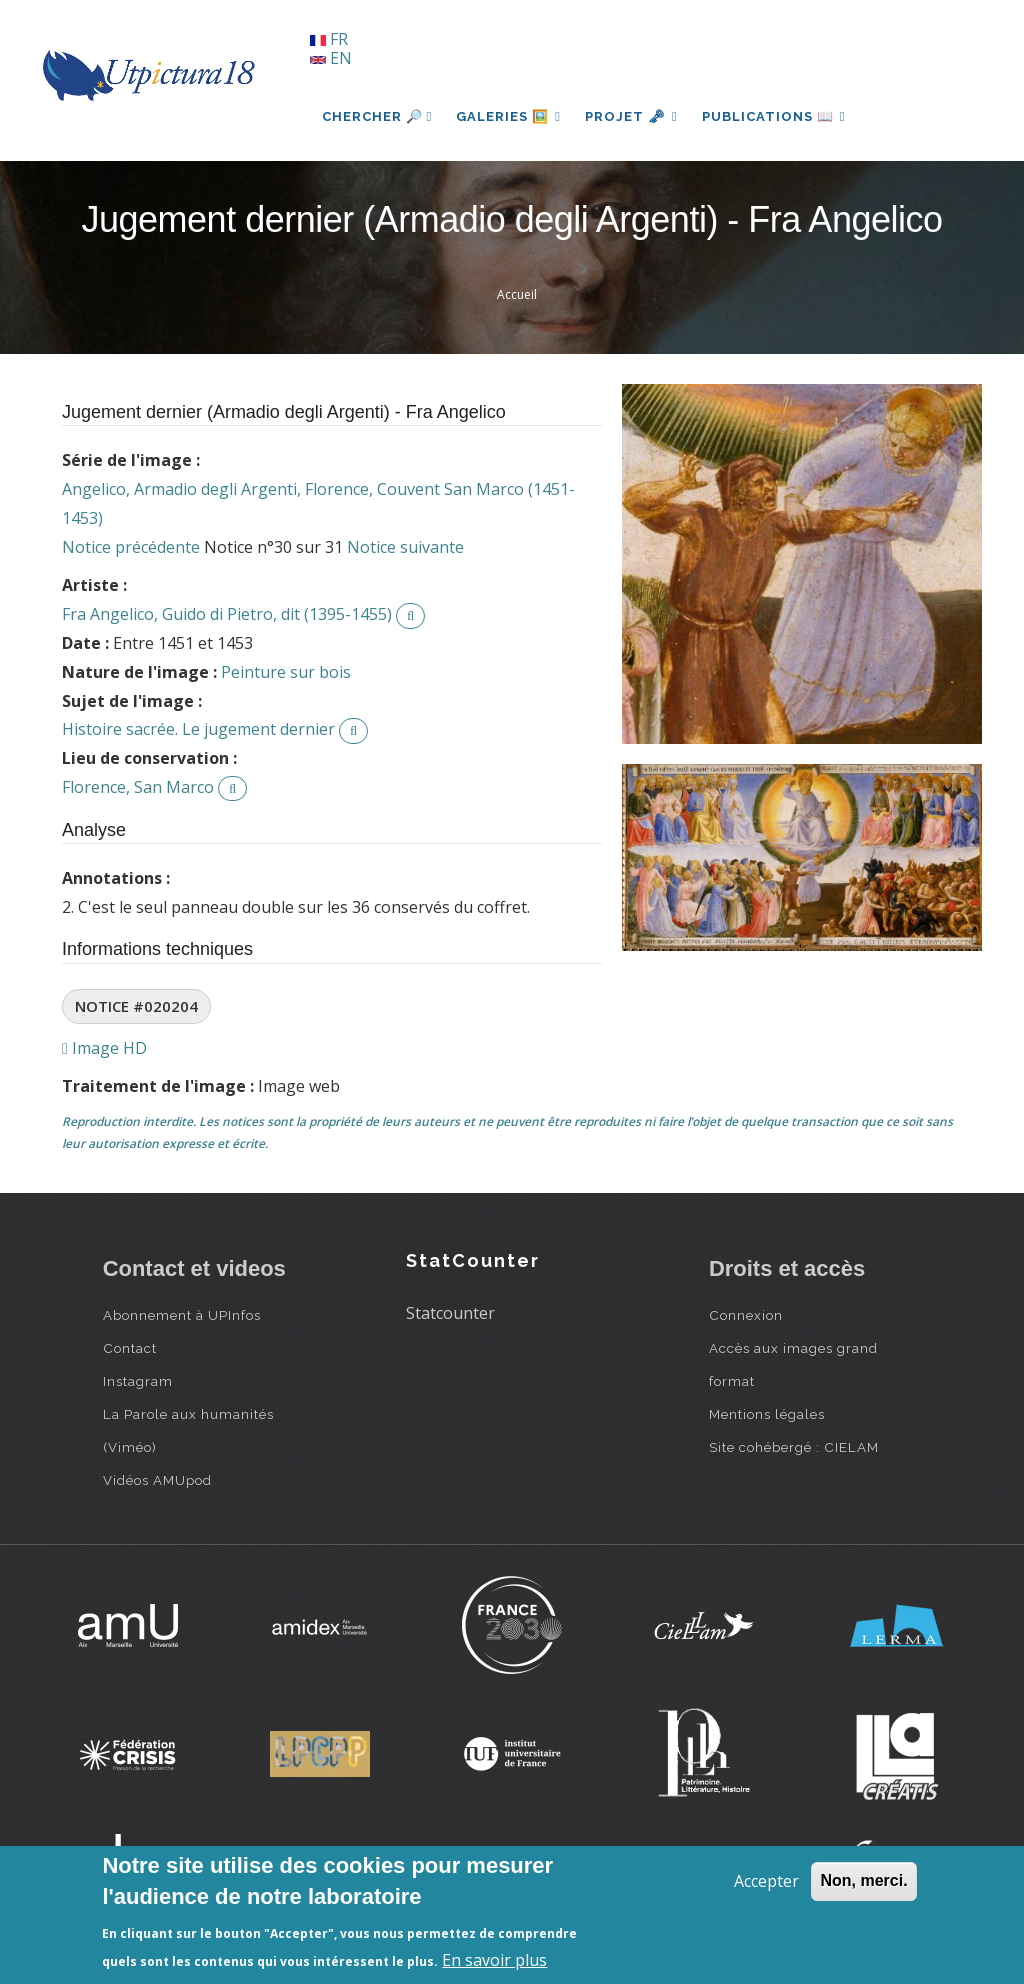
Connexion (746, 1315)
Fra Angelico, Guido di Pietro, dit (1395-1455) (227, 614)
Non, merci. (863, 1880)
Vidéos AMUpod (157, 1480)
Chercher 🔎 (377, 116)
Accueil (517, 294)
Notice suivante (405, 547)
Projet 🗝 (631, 116)
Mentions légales (767, 1414)
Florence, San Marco (138, 787)
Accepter (766, 1881)
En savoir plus (494, 1960)
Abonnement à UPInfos (182, 1315)
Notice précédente (131, 547)
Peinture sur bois (286, 672)
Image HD (104, 1048)
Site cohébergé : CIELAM (794, 1447)
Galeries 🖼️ (508, 116)
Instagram (138, 1381)
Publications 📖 (774, 116)
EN (331, 58)
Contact (130, 1348)
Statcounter (450, 1313)
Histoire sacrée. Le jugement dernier (198, 729)
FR (329, 39)
